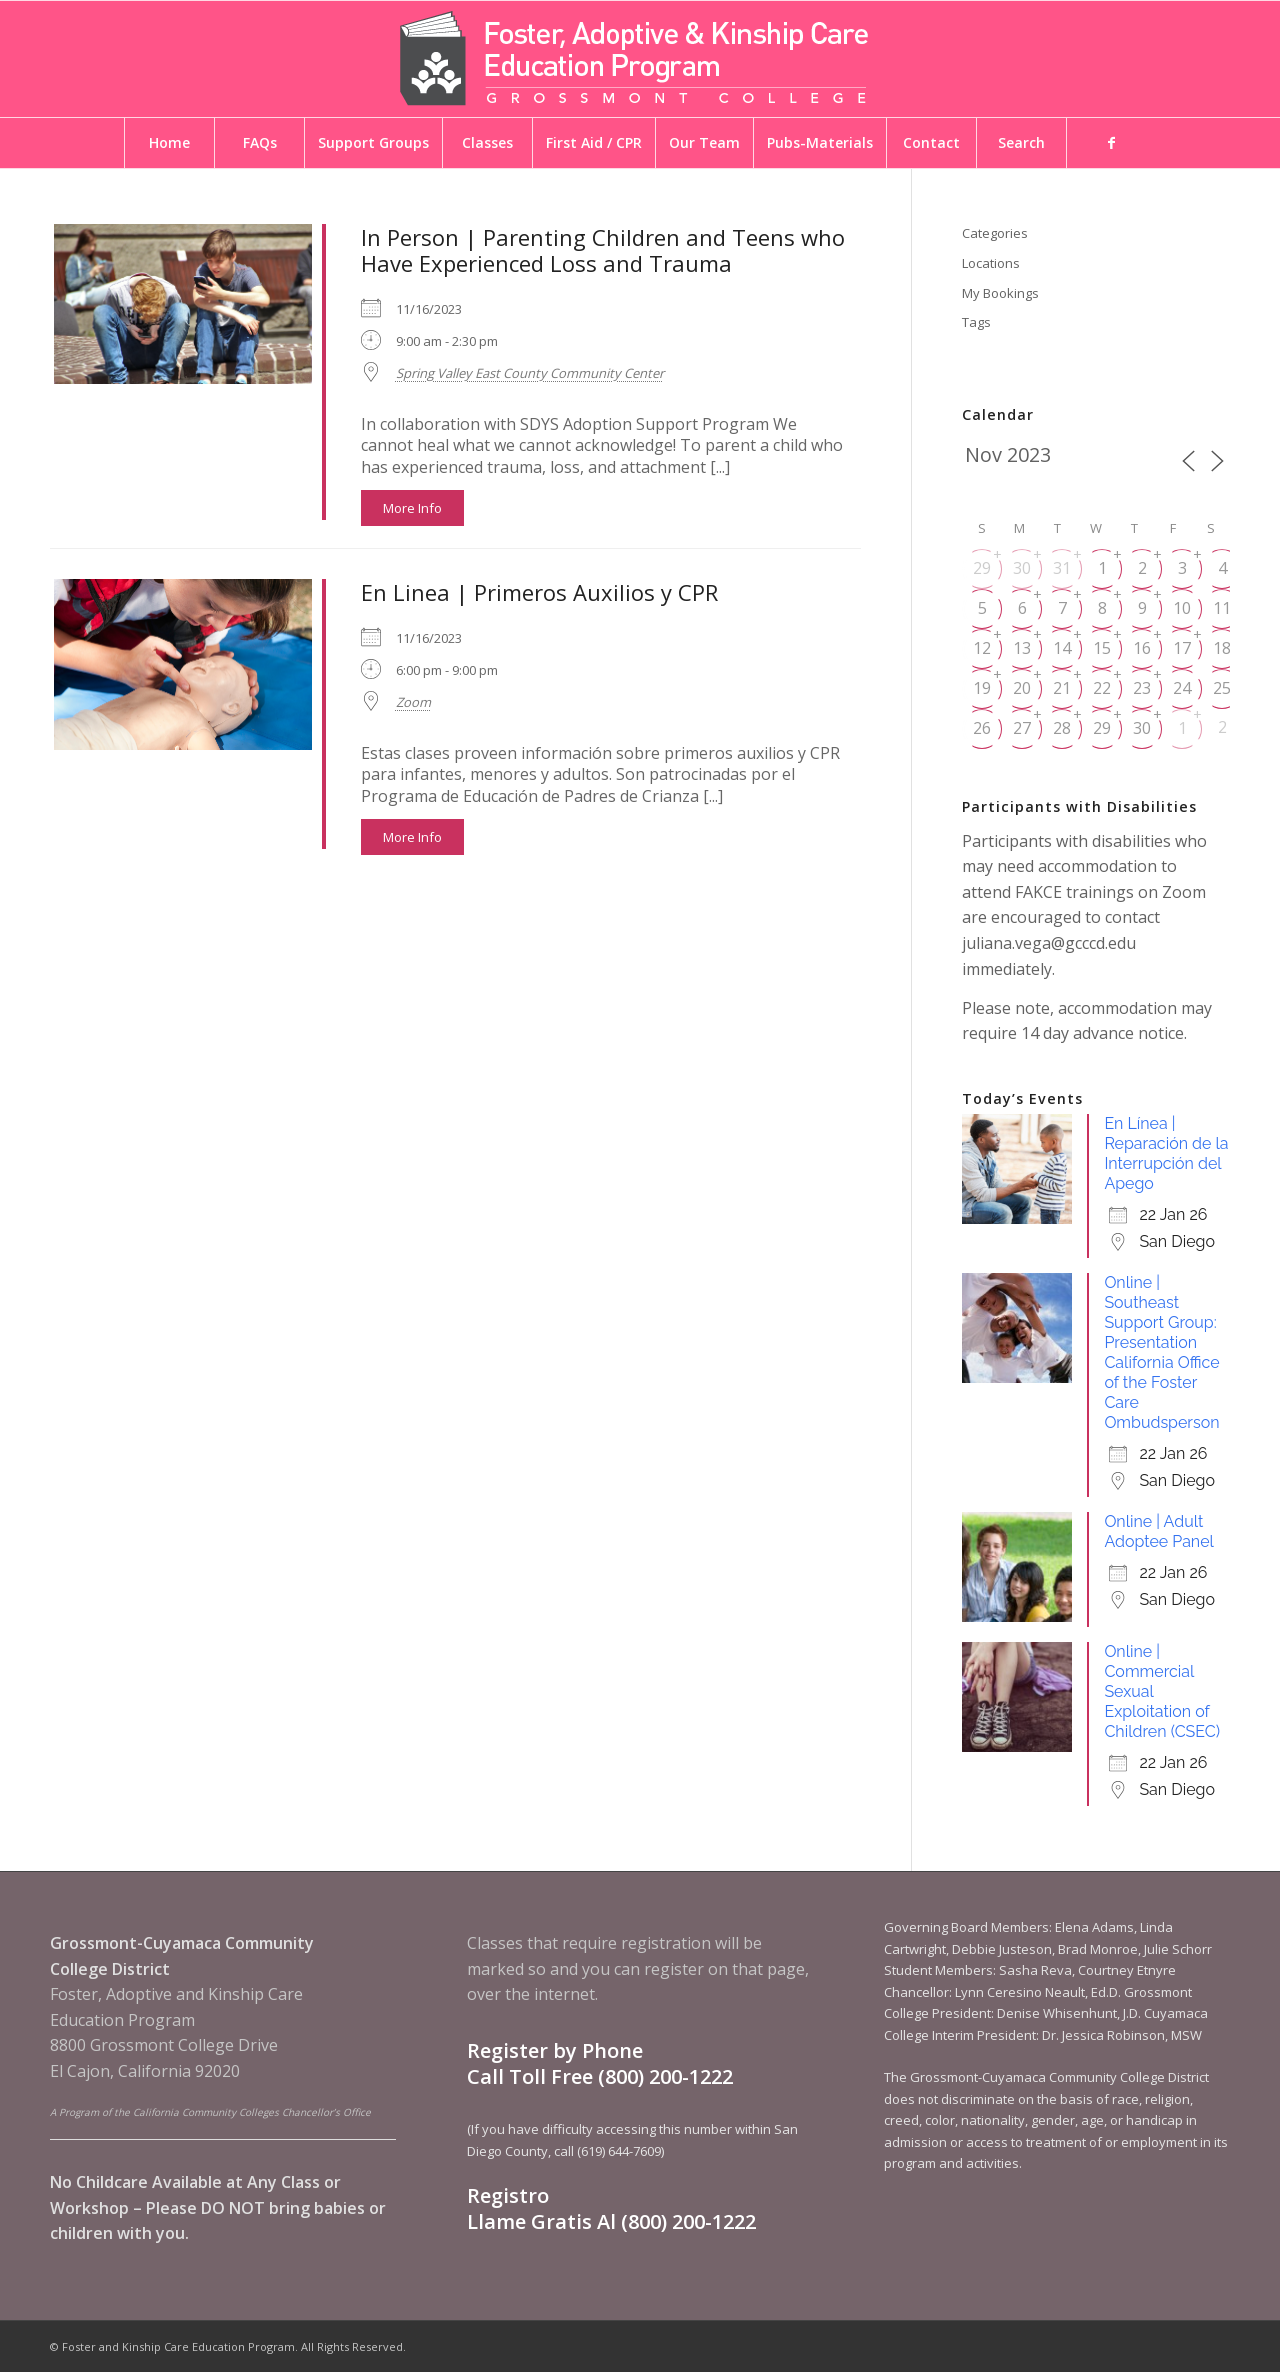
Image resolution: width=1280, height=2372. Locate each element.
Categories (995, 233)
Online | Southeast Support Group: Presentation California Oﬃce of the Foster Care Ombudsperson (1161, 1352)
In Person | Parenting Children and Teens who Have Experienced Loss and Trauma (603, 250)
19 (982, 688)
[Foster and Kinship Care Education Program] (640, 59)
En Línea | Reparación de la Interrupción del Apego (1166, 1153)
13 (1022, 648)
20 (1022, 688)
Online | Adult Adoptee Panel (1159, 1531)
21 (1062, 688)
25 (1222, 688)
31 (1062, 568)
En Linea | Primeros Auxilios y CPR (539, 592)
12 (982, 648)
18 (1222, 648)
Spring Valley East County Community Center (530, 373)
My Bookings (1000, 293)
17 (1182, 648)
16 (1142, 648)
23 (1142, 688)
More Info (412, 508)
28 (1062, 728)
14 (1062, 648)
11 (1222, 608)
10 (1182, 608)
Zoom (413, 702)
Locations (991, 263)
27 (1022, 728)
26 (982, 728)
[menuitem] (169, 143)
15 (1102, 648)
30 (1022, 568)
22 (1102, 688)
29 (982, 568)
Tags (976, 322)
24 (1182, 688)
